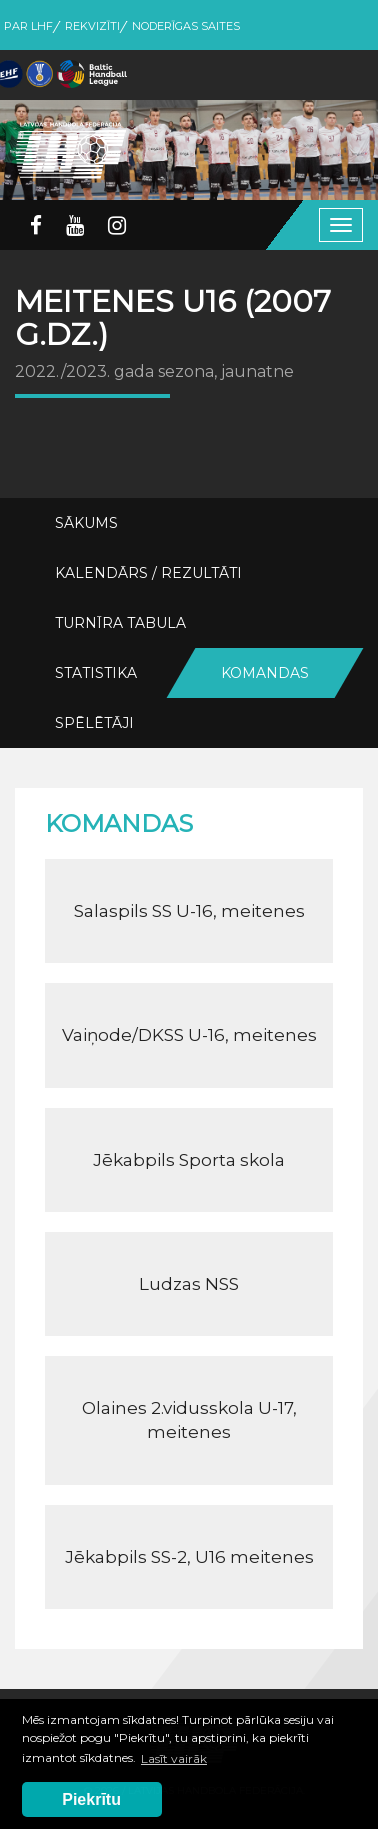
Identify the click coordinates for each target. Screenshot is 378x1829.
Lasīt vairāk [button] (174, 1758)
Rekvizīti (92, 26)
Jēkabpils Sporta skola (189, 1160)
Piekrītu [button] (91, 1799)
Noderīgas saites (186, 26)
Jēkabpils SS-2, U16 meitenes (189, 1557)
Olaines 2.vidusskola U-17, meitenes (189, 1420)
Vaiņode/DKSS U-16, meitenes (189, 1035)
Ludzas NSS (189, 1284)
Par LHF (28, 26)
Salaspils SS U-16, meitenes (189, 911)
